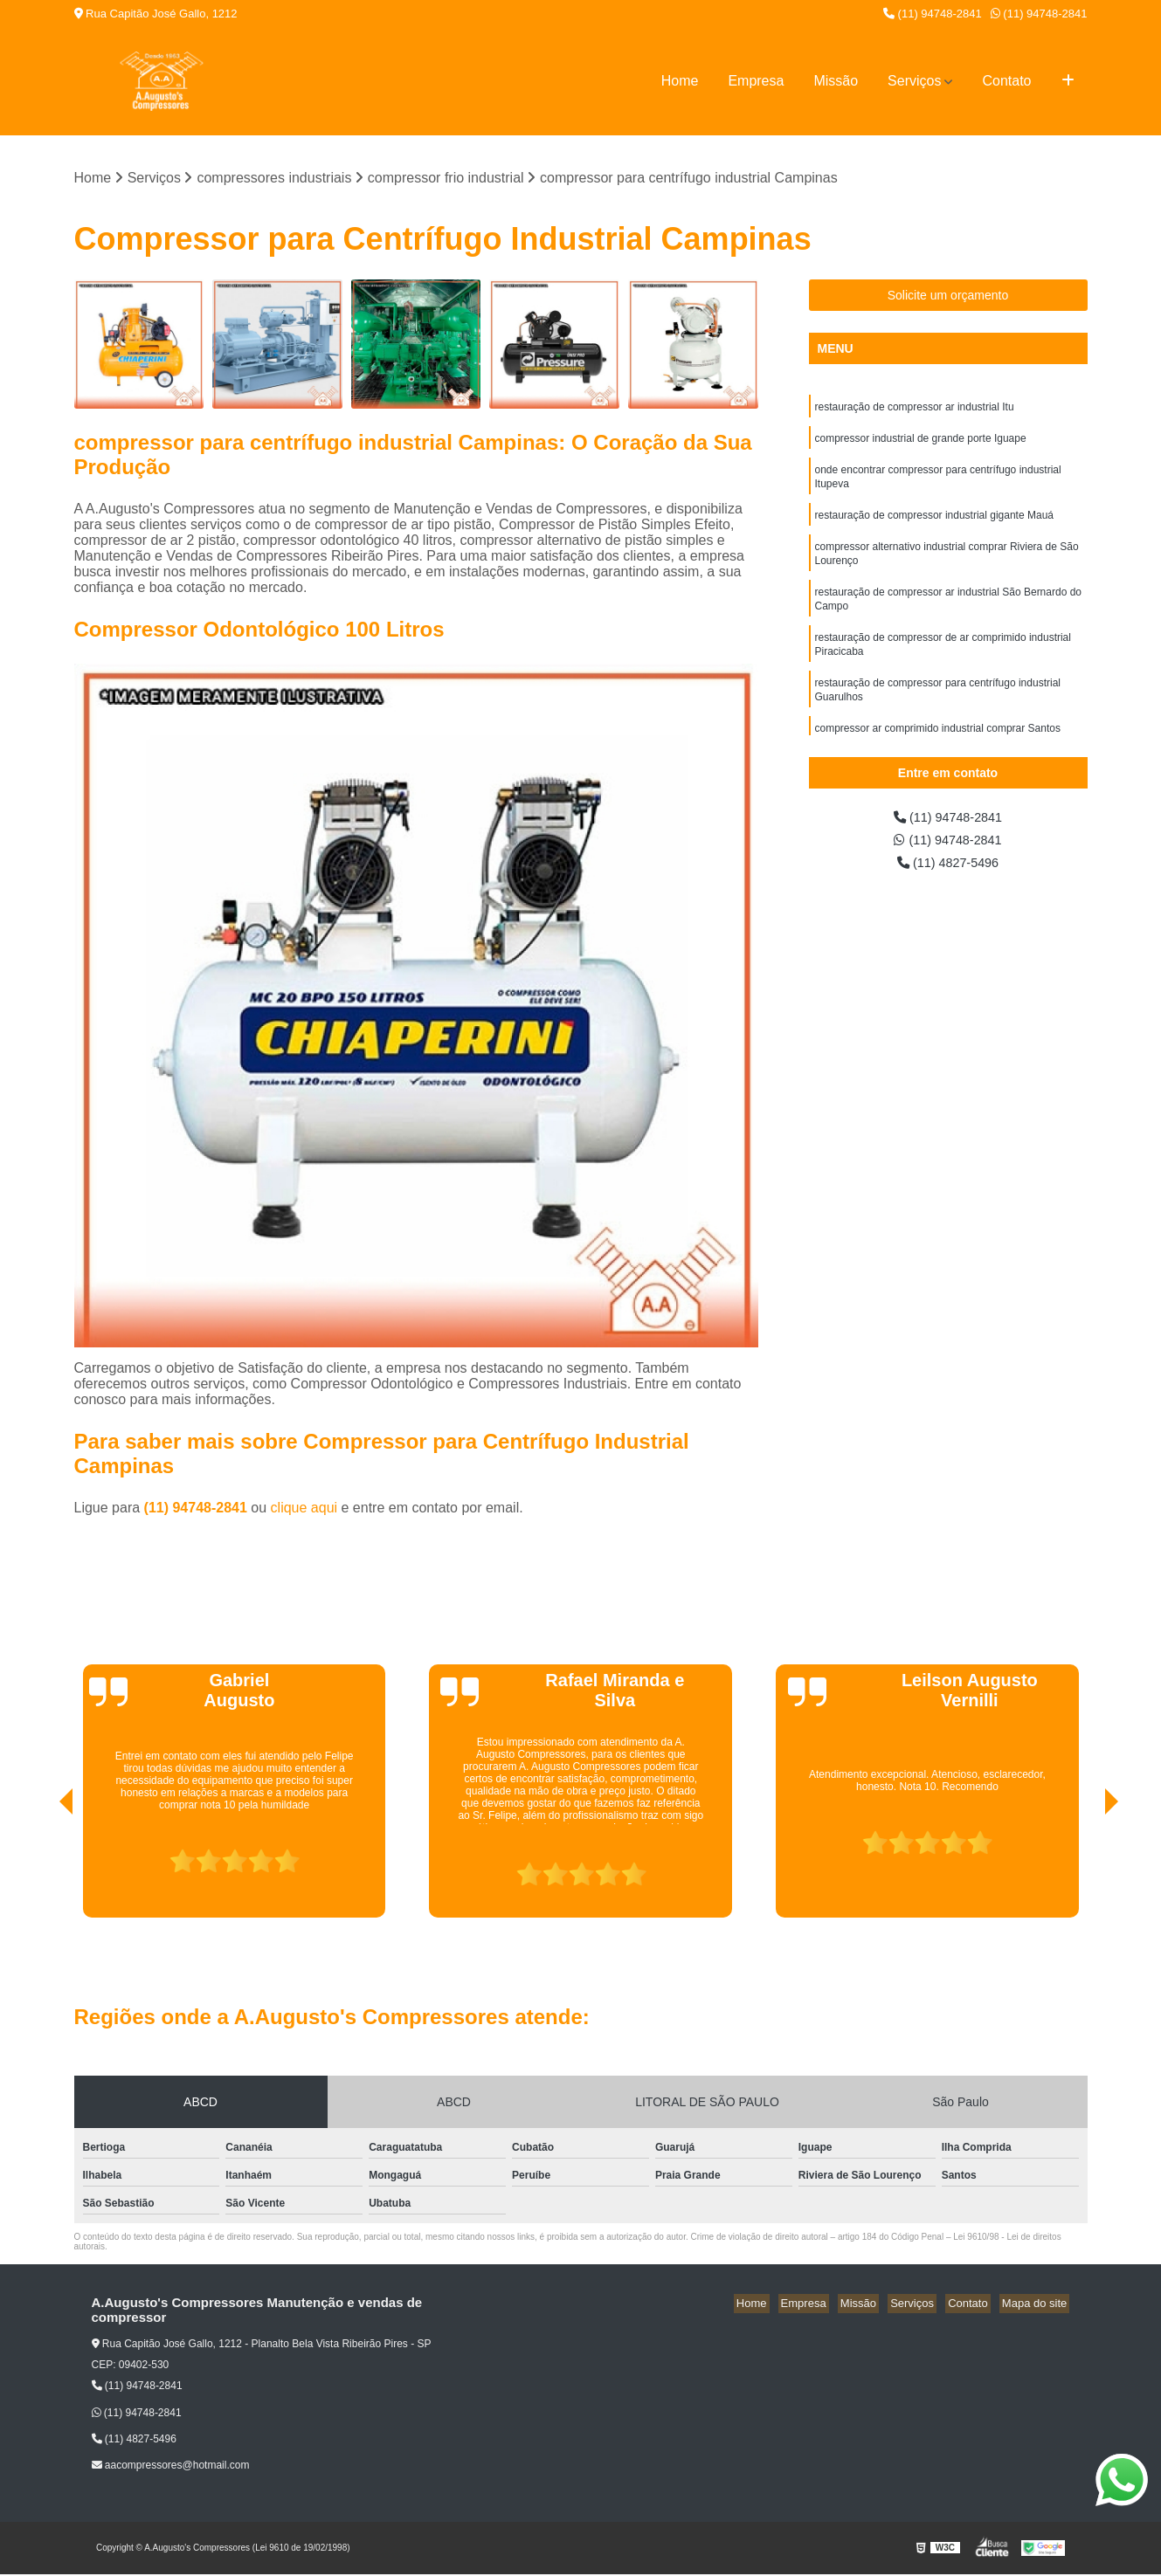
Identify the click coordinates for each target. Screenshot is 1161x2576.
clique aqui (304, 1509)
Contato (1006, 80)
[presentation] (41, 1869)
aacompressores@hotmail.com (171, 2467)
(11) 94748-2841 (932, 13)
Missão (835, 80)
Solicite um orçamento (948, 297)
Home (680, 80)
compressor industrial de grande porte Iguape (920, 443)
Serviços (914, 80)
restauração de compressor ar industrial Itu (914, 409)
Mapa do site (1037, 2304)
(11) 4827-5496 (948, 868)
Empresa (756, 80)
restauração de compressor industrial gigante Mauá (934, 525)
